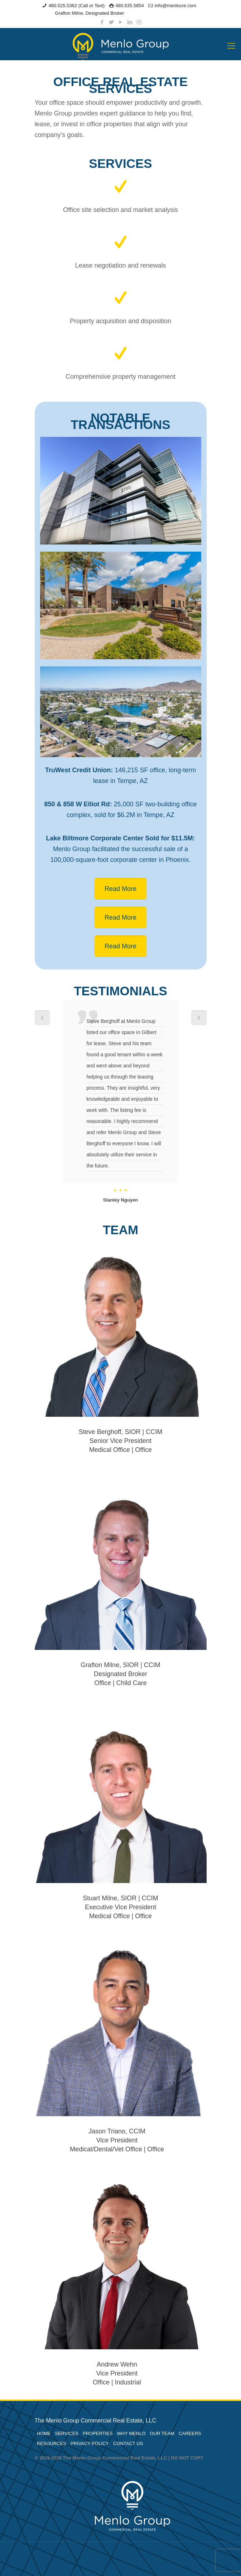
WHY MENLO (131, 2433)
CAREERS (190, 2433)
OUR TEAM (162, 2433)
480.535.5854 (129, 5)
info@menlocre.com (175, 5)
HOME (44, 2433)
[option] (121, 1102)
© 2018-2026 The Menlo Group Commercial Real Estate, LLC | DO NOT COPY (119, 2458)
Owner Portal (141, 13)
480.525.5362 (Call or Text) (76, 5)
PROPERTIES (98, 2433)
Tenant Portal (172, 13)
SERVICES (67, 2433)
